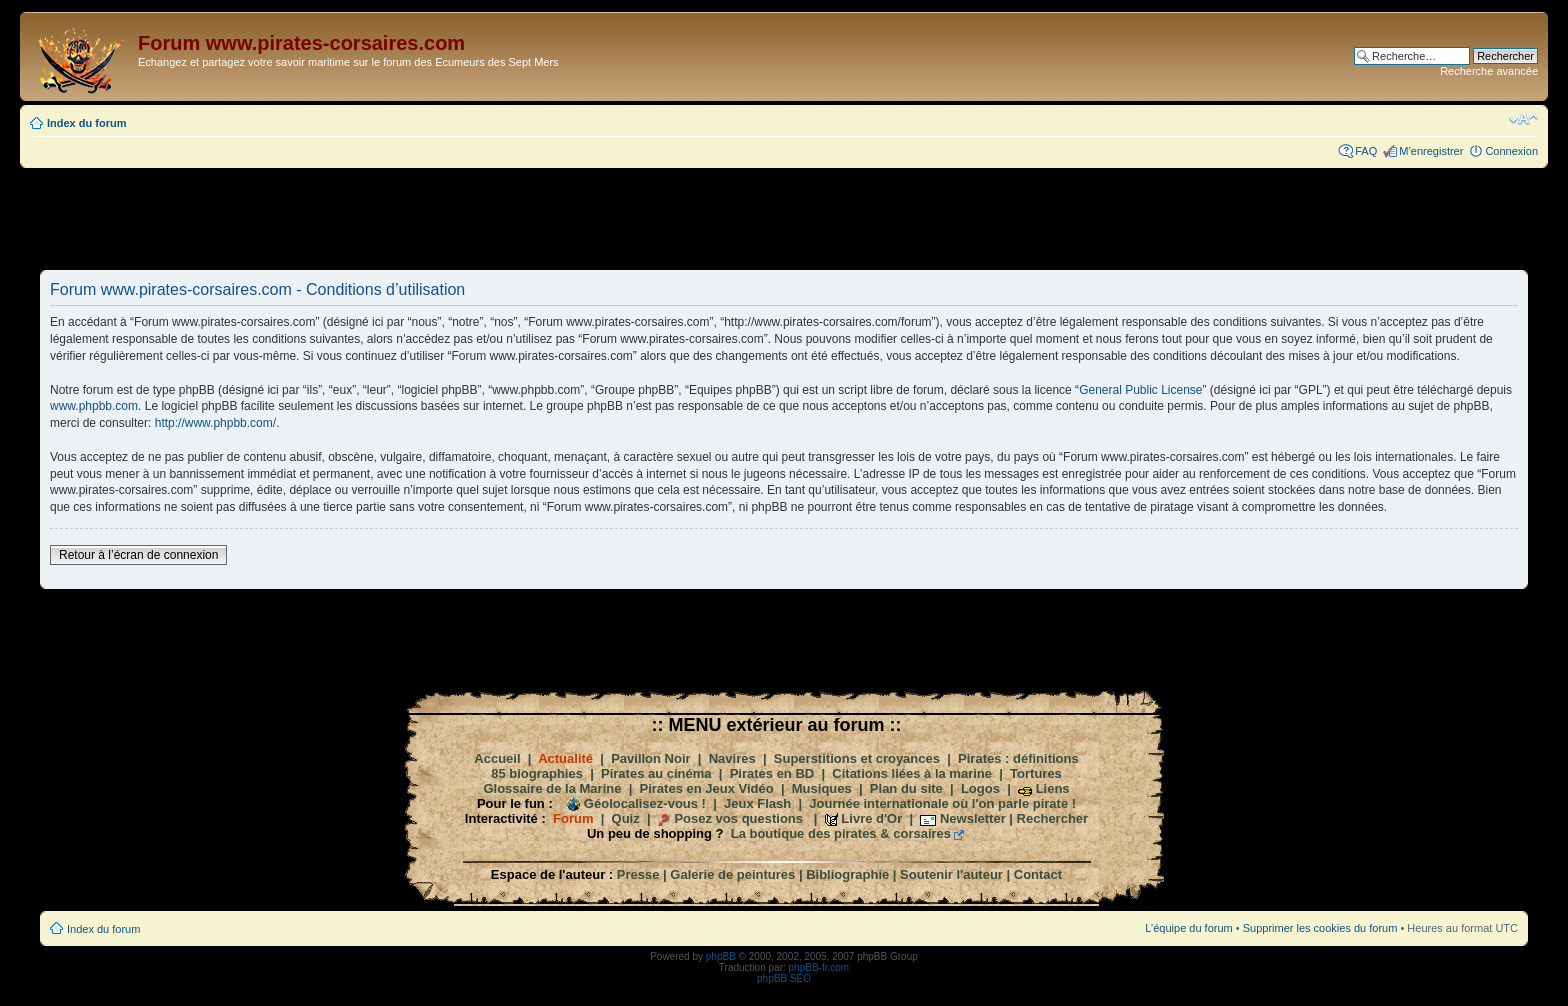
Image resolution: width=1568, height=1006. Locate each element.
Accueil (497, 758)
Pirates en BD (772, 773)
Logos (980, 788)
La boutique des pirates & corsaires (841, 833)
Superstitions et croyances (857, 758)
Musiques (822, 788)
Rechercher (1053, 818)
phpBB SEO (784, 978)
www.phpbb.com (94, 406)
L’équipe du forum (1188, 928)
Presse (638, 874)
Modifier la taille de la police (1523, 119)
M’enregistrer (1431, 151)
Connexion (1511, 151)
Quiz (626, 818)
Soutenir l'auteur (951, 874)
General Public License (1140, 390)
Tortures (1036, 773)
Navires (732, 758)
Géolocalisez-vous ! (645, 803)
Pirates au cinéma (656, 773)
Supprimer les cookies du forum (1320, 928)
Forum (573, 818)
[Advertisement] (784, 218)
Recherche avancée (1489, 71)
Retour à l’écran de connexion (138, 555)
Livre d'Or (871, 818)
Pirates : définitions (1018, 758)
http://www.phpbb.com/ (215, 423)
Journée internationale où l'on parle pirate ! (942, 803)
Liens (1053, 788)
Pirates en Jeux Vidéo (707, 788)
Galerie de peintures (732, 874)
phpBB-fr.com (819, 967)
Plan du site (906, 788)
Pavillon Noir (650, 758)
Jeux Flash (757, 803)
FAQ (1366, 151)
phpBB (721, 956)
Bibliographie (847, 874)
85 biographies (537, 773)
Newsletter (973, 818)
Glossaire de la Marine (552, 788)
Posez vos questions (738, 818)
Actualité (565, 758)
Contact (1038, 874)
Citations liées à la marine (912, 773)
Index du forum (86, 123)
